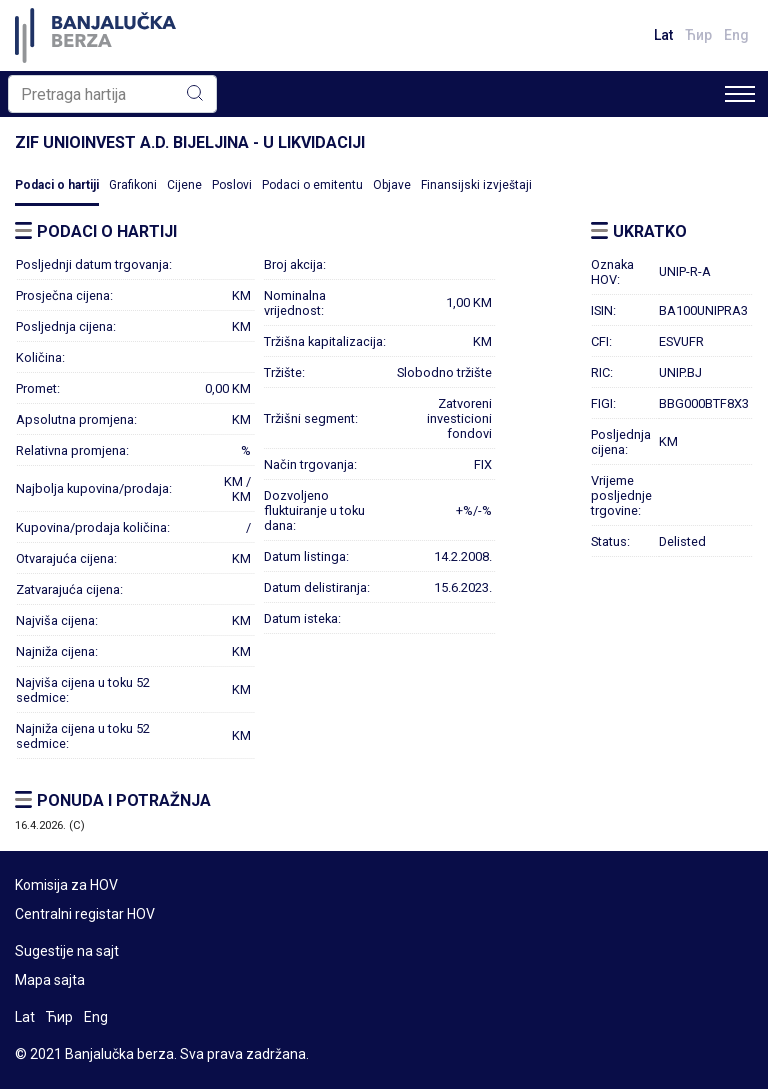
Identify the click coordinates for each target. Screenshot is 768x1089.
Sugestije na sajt (67, 951)
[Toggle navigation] (740, 94)
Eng (736, 35)
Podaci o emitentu (312, 185)
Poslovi (232, 185)
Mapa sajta (50, 980)
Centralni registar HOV (85, 914)
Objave (392, 185)
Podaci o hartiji (57, 185)
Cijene (184, 185)
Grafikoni (133, 185)
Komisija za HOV (66, 885)
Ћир (698, 35)
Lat (663, 35)
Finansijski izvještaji (476, 185)
